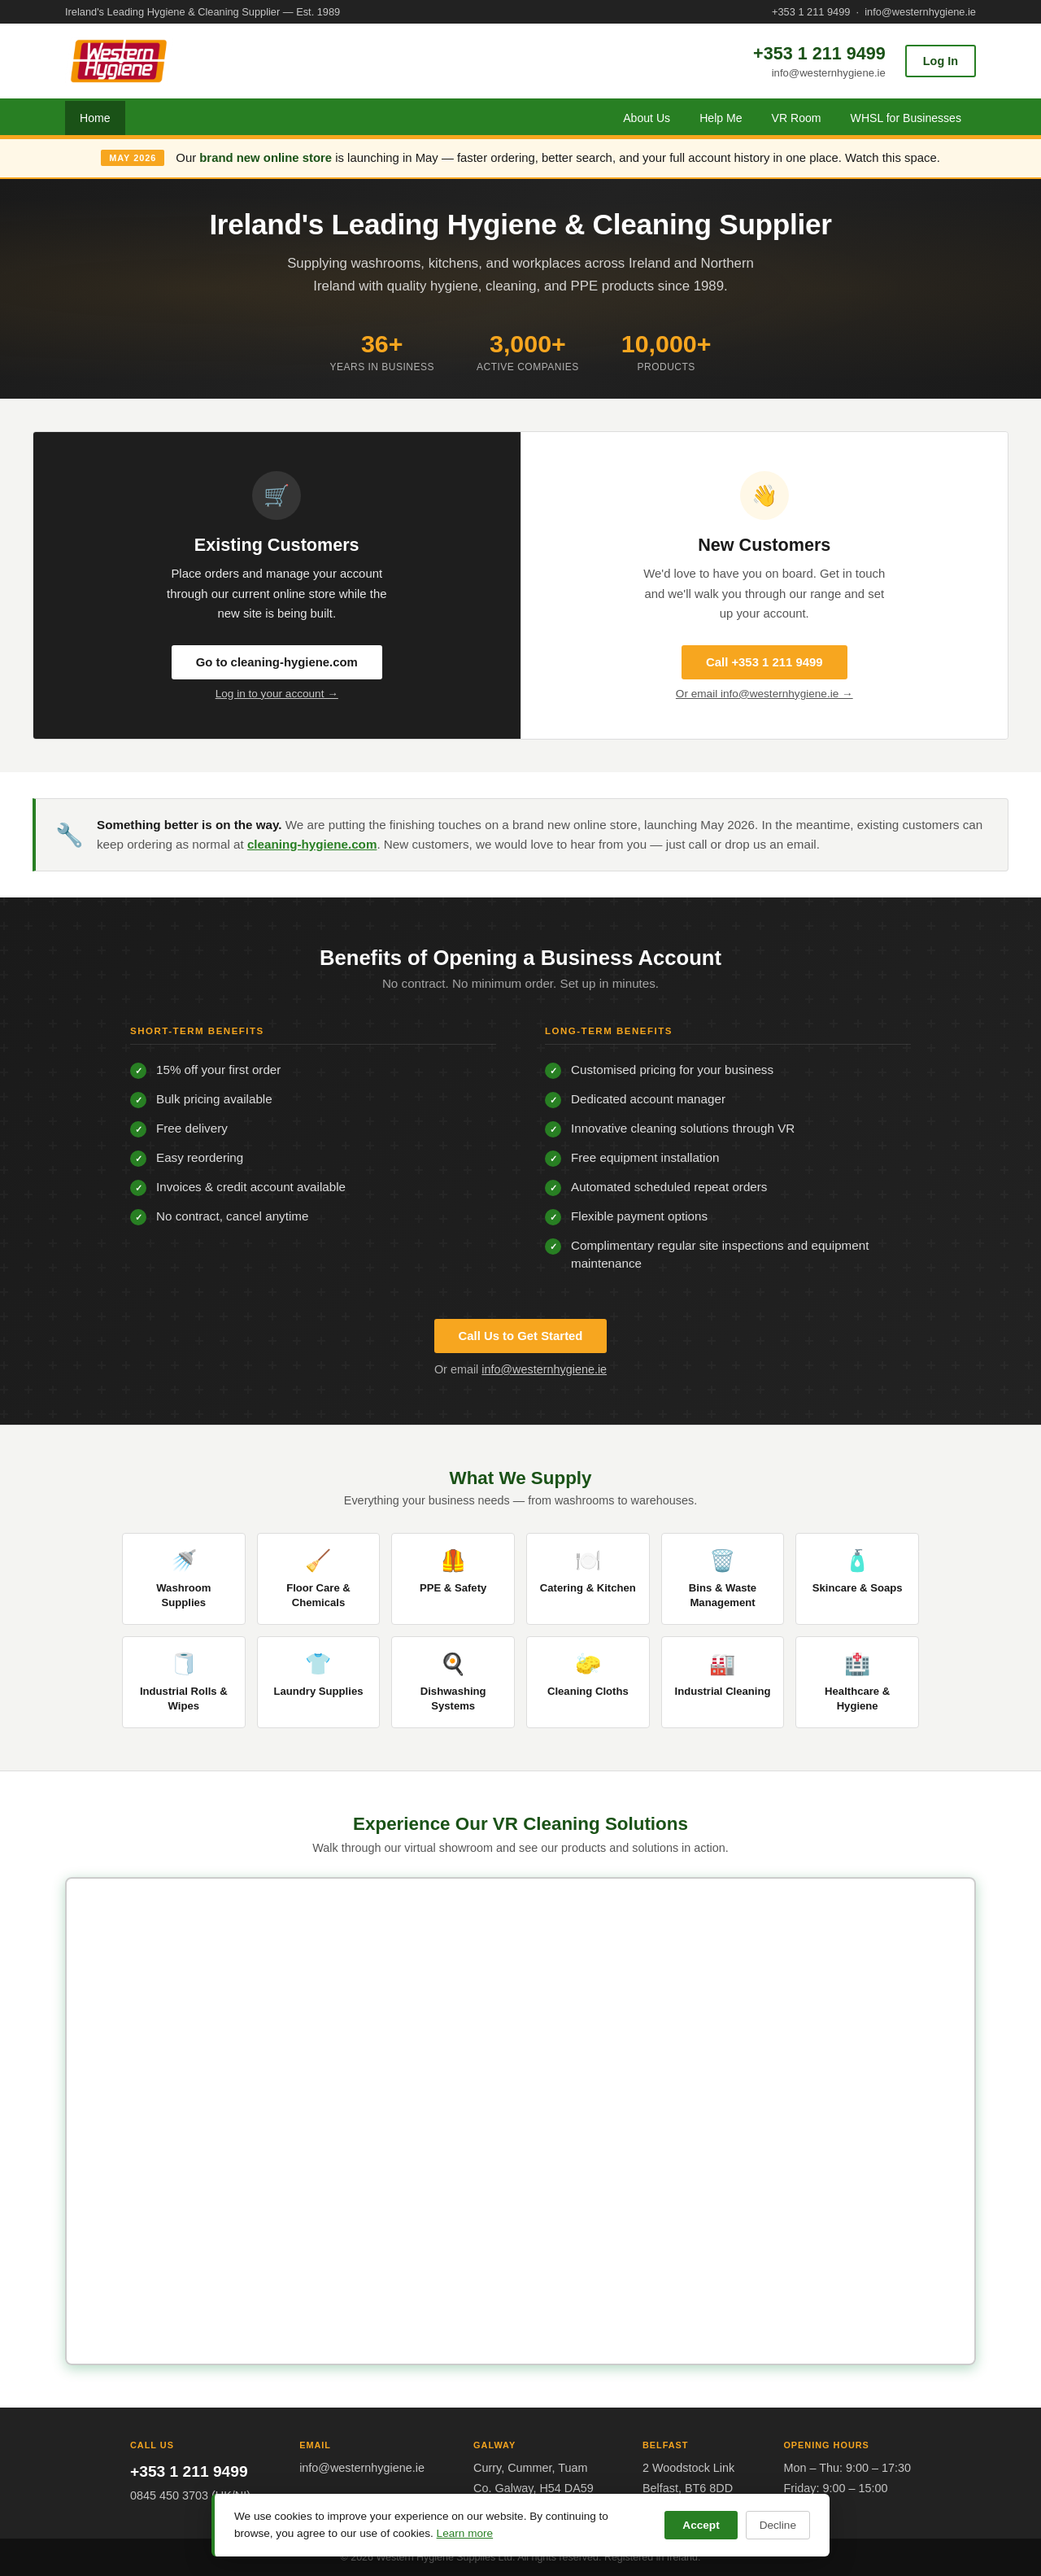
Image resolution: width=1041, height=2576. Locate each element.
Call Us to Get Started (521, 1336)
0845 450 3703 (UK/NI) (190, 2495)
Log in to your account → (277, 694)
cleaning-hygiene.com (312, 844)
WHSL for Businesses (906, 117)
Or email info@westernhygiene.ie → (764, 694)
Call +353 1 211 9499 (764, 662)
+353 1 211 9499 (811, 12)
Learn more (465, 2533)
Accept (700, 2525)
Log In (940, 61)
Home (95, 117)
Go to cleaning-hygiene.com (277, 662)
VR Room (796, 117)
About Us (646, 117)
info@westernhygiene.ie (920, 12)
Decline (778, 2525)
